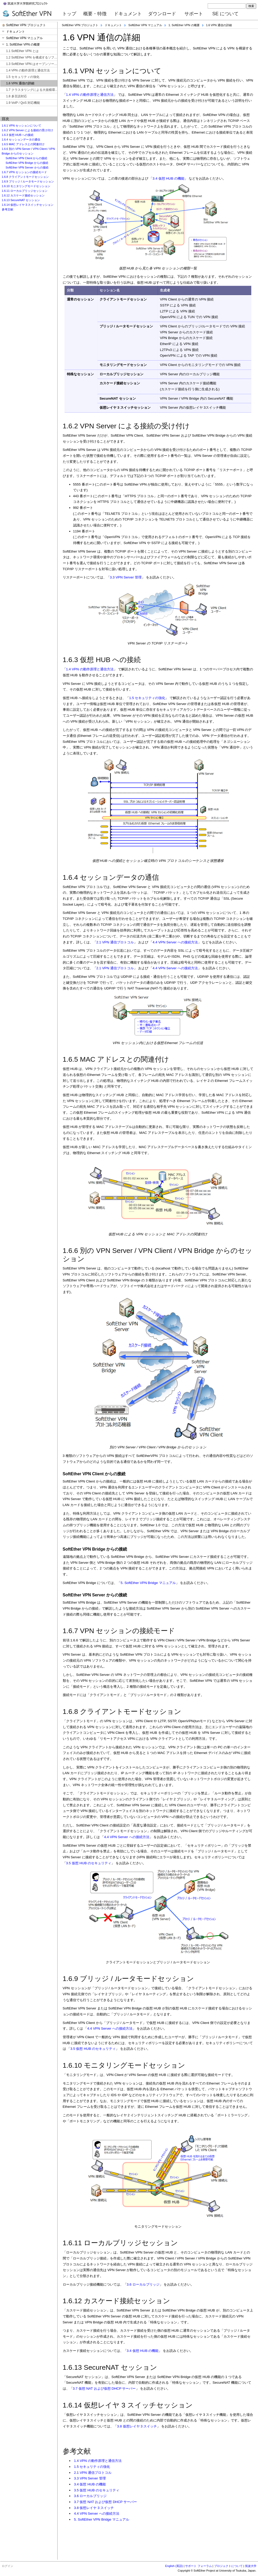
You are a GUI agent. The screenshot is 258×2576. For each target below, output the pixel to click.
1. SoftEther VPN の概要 (184, 25)
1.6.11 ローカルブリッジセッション (25, 190)
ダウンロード (162, 13)
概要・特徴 (95, 13)
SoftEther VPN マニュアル (145, 25)
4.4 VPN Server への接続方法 (175, 942)
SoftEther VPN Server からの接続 (27, 167)
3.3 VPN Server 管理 (126, 577)
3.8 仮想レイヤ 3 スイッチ (137, 2426)
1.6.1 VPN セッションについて (21, 125)
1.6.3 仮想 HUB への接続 (18, 134)
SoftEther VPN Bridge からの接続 (27, 162)
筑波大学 (250, 2565)
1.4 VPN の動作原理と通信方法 (90, 95)
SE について (225, 13)
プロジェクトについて (228, 2565)
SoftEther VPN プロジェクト (80, 25)
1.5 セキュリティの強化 (147, 698)
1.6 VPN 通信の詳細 (219, 25)
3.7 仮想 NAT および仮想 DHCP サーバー (104, 2388)
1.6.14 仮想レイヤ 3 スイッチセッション (28, 204)
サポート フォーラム (198, 2565)
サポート (193, 13)
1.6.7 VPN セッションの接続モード (24, 172)
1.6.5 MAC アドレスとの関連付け (23, 144)
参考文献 (7, 209)
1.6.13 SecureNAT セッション (21, 200)
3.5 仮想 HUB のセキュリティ (88, 1863)
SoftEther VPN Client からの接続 (26, 158)
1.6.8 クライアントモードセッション (25, 176)
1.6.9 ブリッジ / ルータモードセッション (28, 181)
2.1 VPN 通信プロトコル (115, 942)
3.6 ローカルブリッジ (143, 2284)
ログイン (7, 2565)
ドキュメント (128, 13)
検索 (251, 6)
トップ (69, 13)
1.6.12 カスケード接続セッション (23, 195)
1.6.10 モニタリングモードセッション (26, 186)
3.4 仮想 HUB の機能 (168, 178)
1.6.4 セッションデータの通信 (21, 139)
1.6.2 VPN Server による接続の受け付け (27, 130)
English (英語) (174, 2565)
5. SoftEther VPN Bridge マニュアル (148, 1583)
